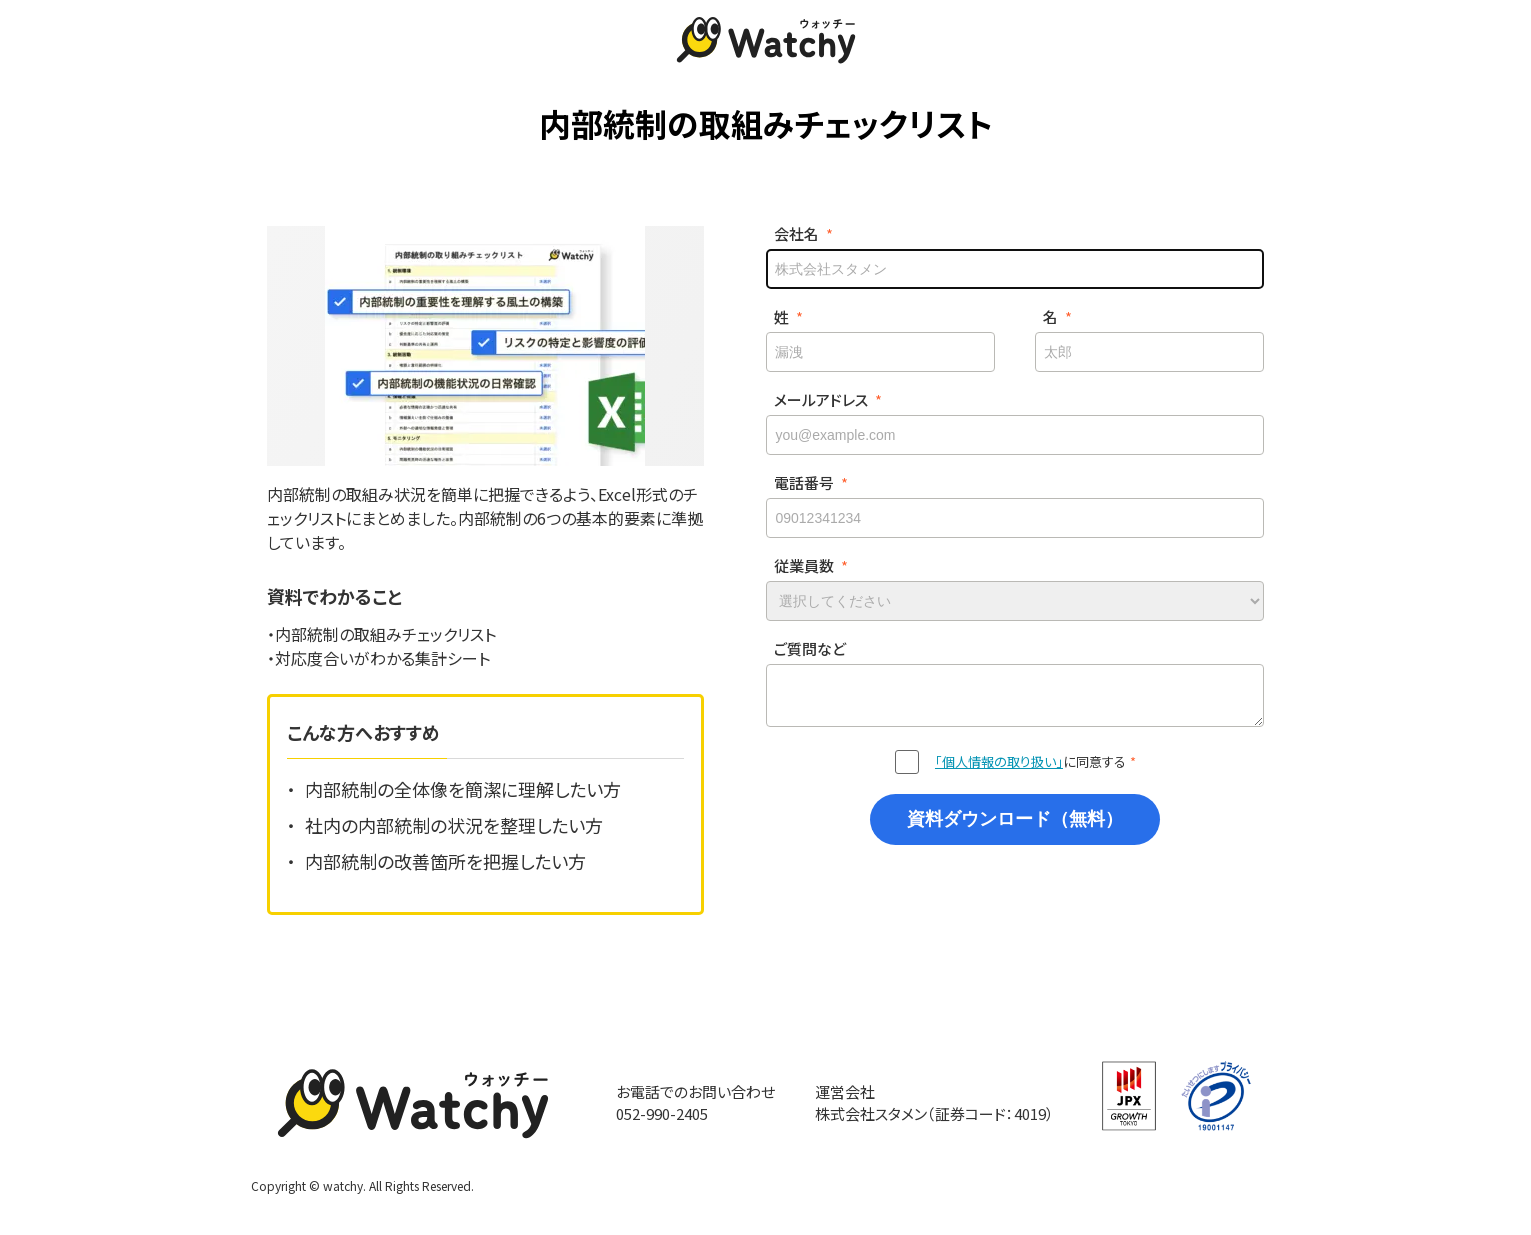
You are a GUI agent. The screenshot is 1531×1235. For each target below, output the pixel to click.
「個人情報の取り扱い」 (999, 761)
